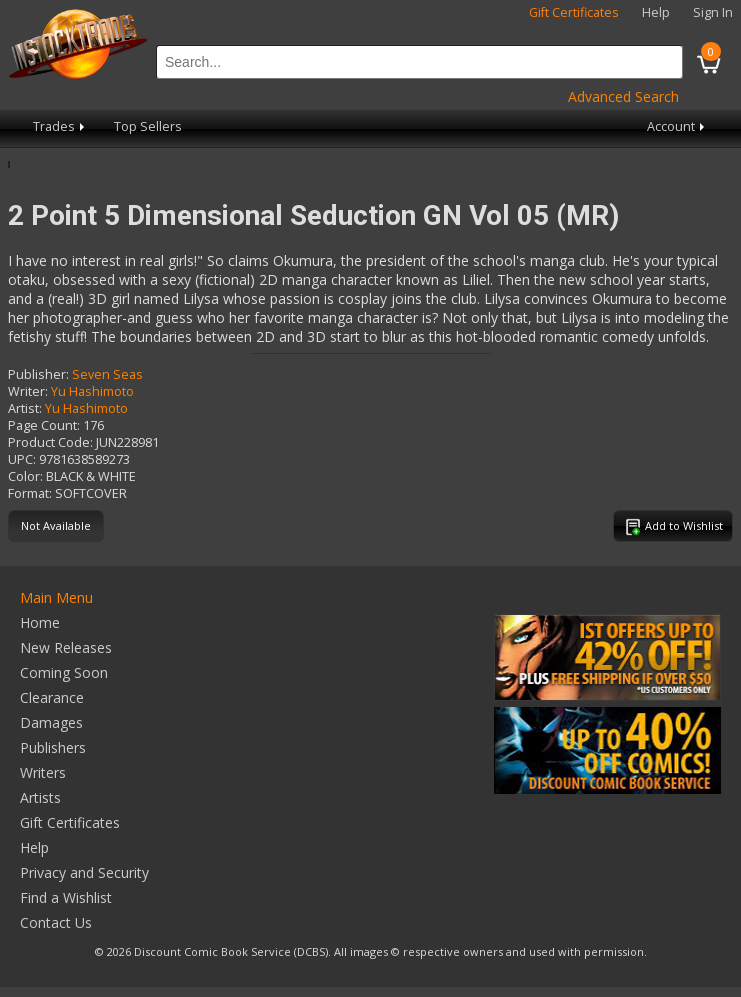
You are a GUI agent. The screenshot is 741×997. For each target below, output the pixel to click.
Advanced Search (623, 96)
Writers (43, 772)
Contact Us (56, 922)
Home (40, 622)
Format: (30, 493)
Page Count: (44, 425)
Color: (25, 476)
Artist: (25, 408)
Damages (51, 722)
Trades (60, 126)
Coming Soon (64, 672)
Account (677, 126)
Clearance (52, 697)
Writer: (28, 391)
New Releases (66, 647)
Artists (40, 797)
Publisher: (38, 374)
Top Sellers (148, 126)
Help (656, 12)
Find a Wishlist (66, 897)
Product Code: (50, 442)
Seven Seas (107, 374)
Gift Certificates (574, 12)
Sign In (713, 12)
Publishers (53, 747)
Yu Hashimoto (92, 391)
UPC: (22, 459)
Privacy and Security (84, 872)
